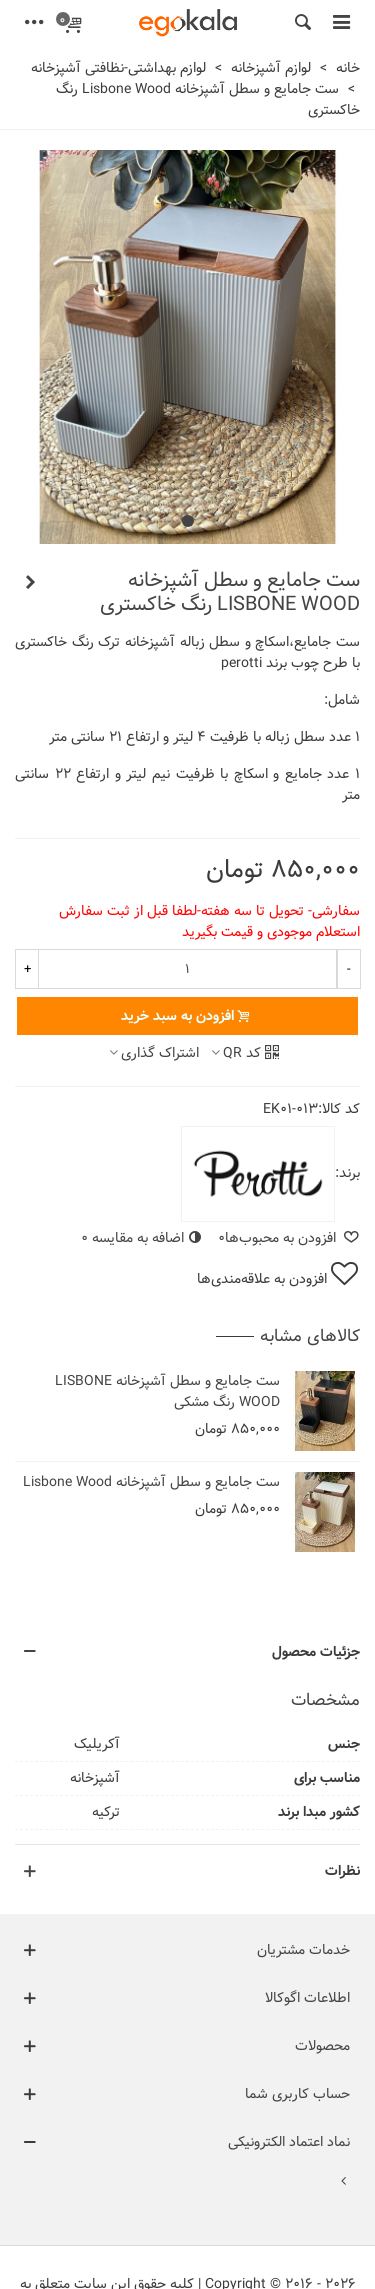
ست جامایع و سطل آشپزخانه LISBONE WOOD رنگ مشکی (167, 1392)
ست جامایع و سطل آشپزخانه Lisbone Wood (151, 1482)
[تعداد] (187, 969)
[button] (188, 521)
